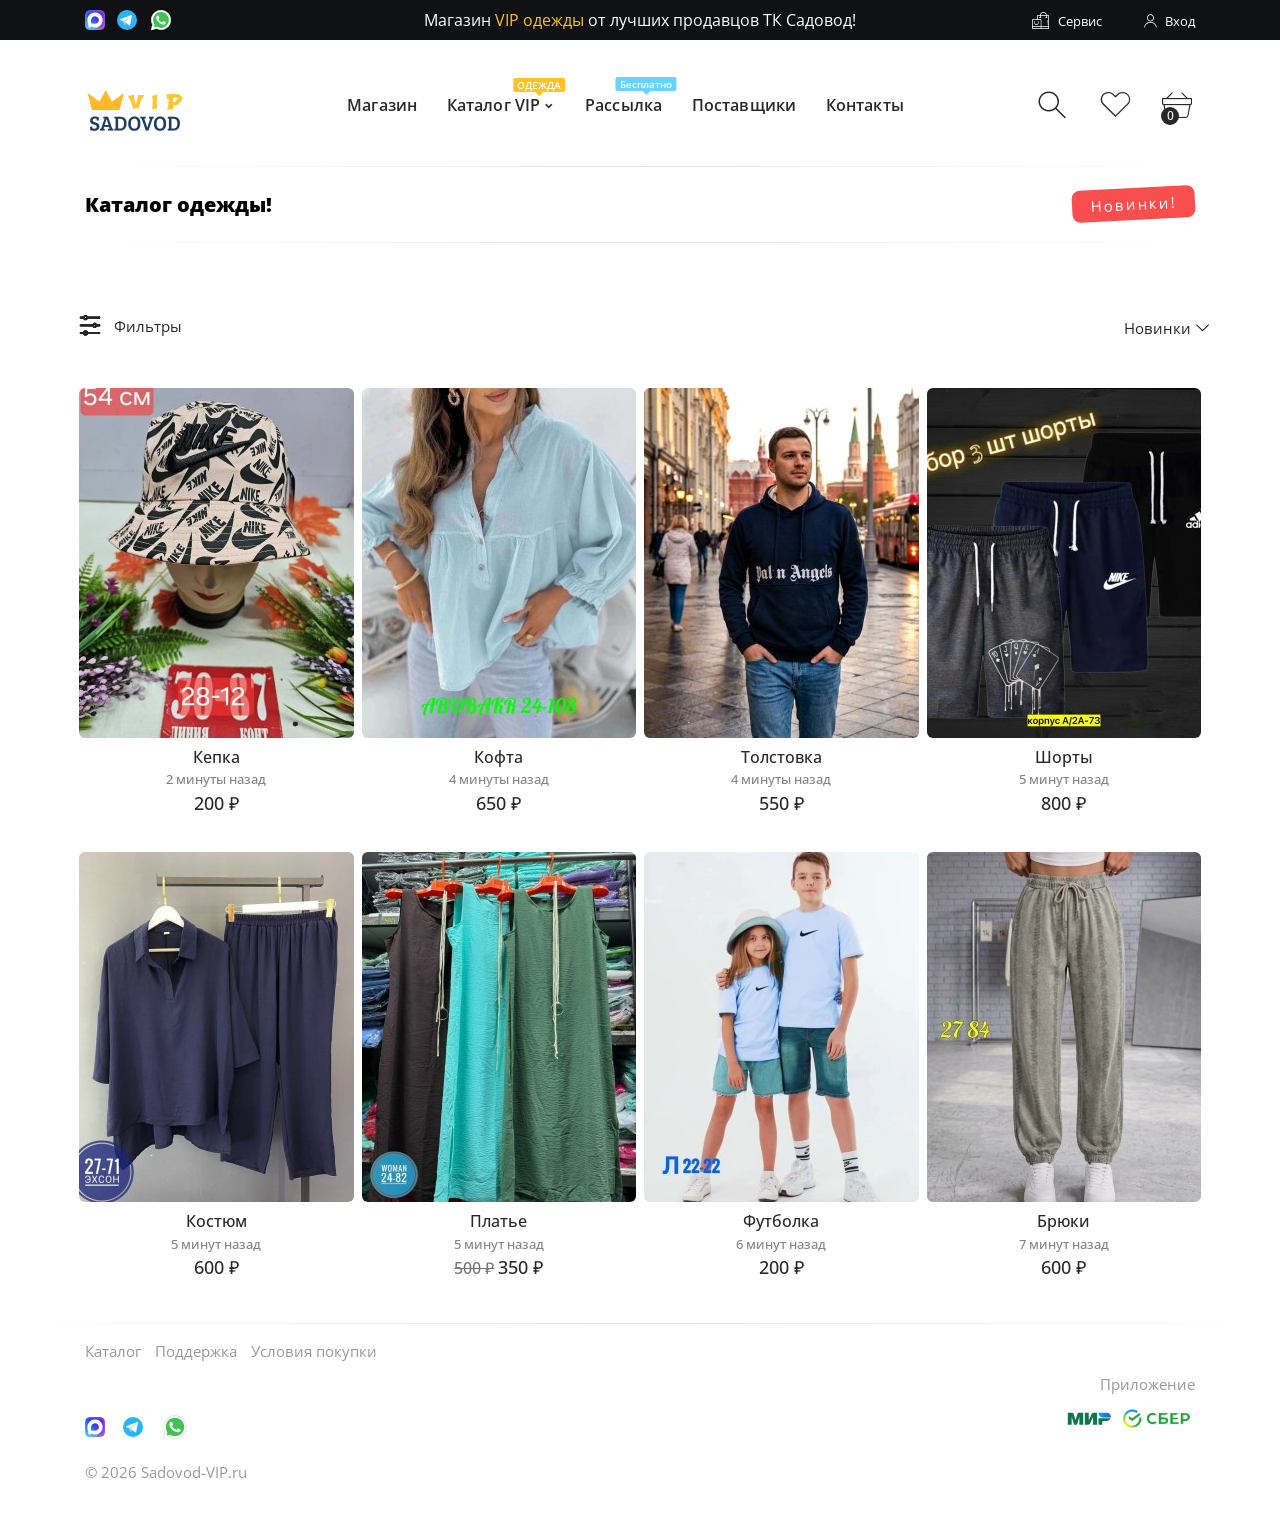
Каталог (113, 1385)
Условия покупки (314, 1385)
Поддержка (196, 1385)
